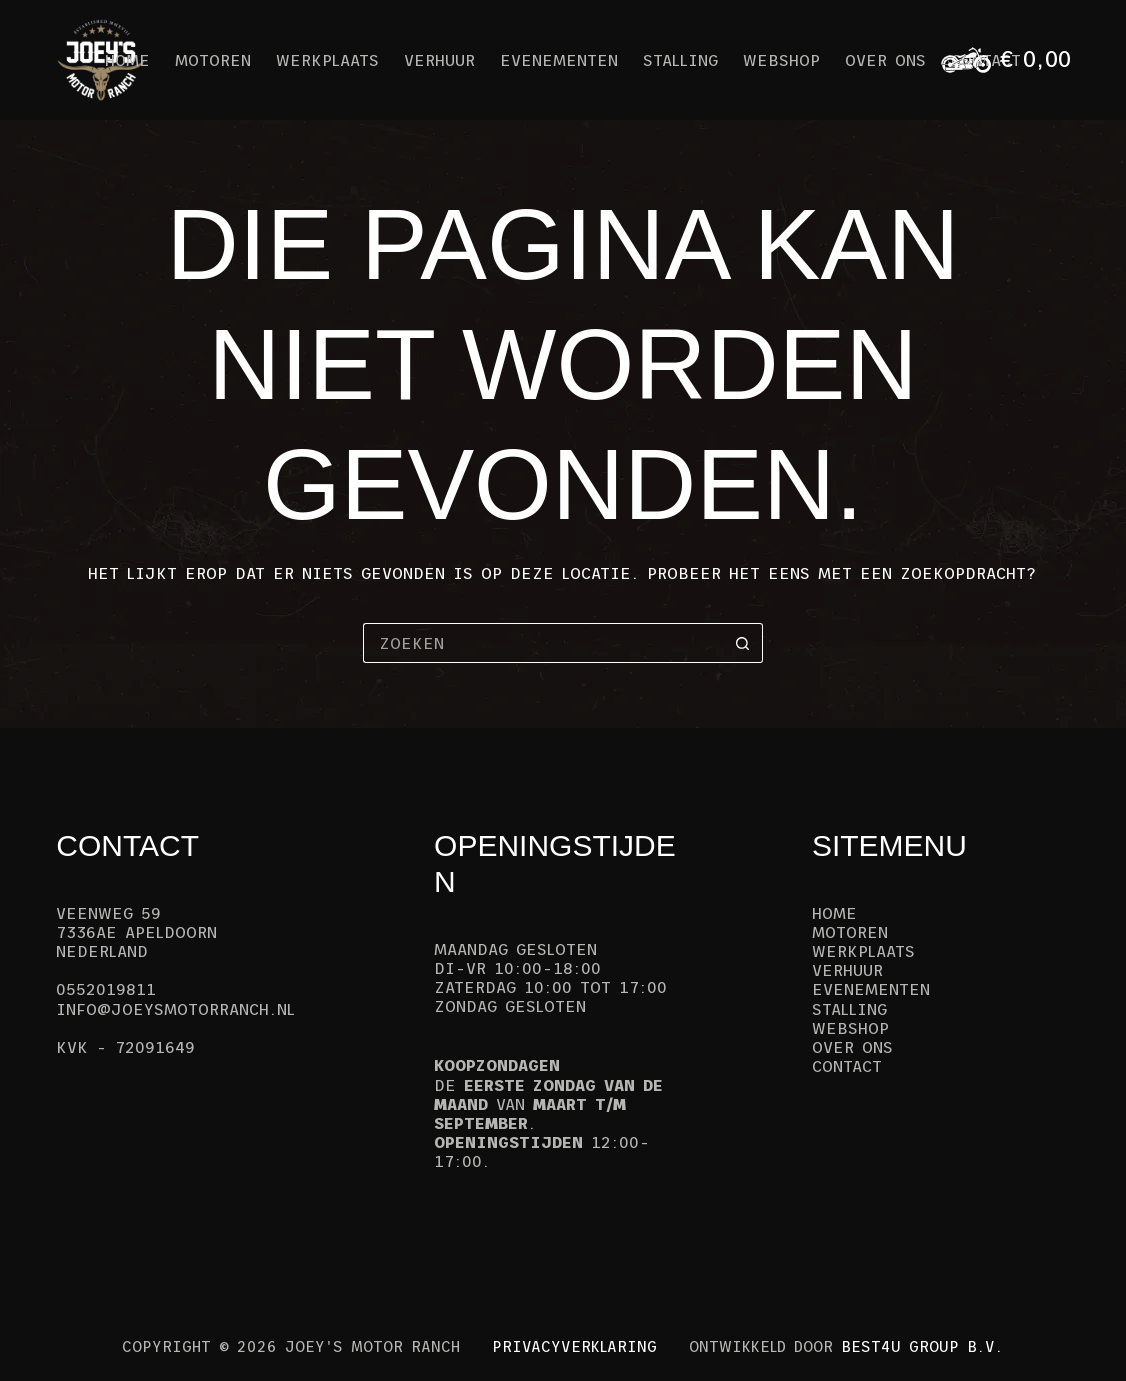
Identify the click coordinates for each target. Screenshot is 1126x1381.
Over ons (885, 60)
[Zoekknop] (743, 643)
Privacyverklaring (574, 1346)
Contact (847, 1066)
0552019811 (106, 989)
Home (127, 60)
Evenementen (559, 60)
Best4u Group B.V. (922, 1346)
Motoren (213, 60)
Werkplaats (327, 60)
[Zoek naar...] (543, 643)
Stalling (680, 60)
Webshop (781, 60)
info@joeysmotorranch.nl (175, 1009)
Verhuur (439, 60)
